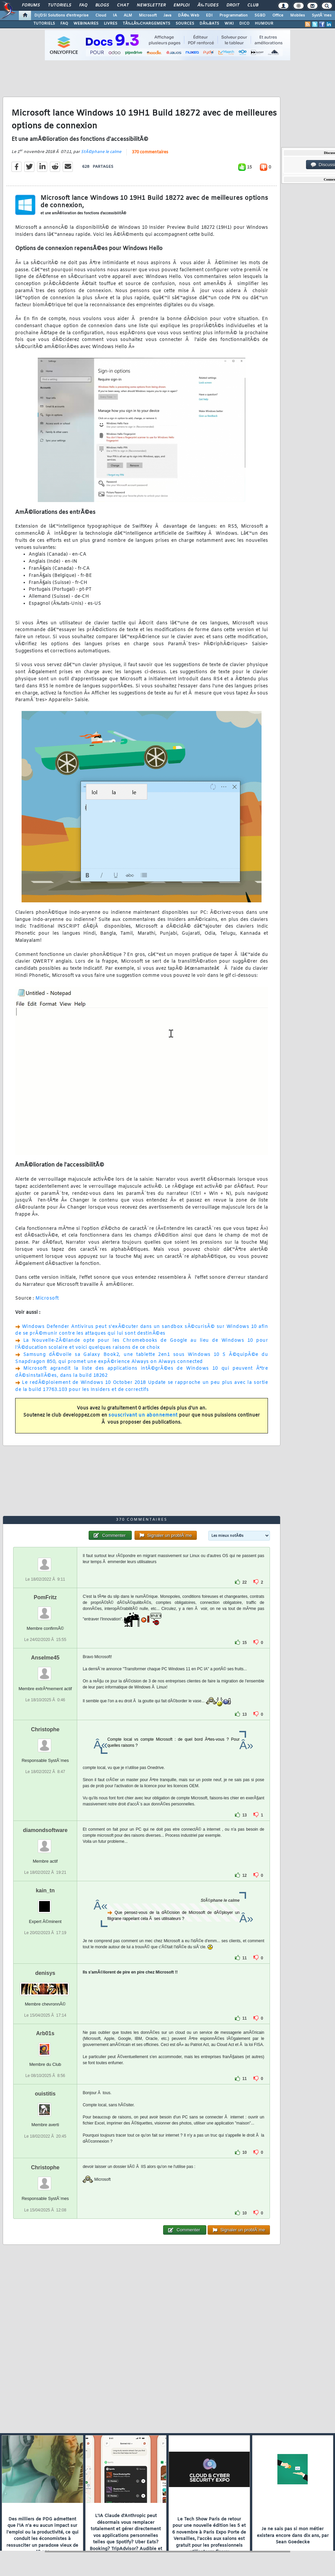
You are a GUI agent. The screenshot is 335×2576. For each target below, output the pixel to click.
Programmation (233, 15)
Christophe (45, 1729)
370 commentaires (150, 152)
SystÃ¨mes (322, 15)
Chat (122, 5)
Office (277, 15)
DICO (244, 23)
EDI (209, 15)
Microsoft (148, 15)
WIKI (229, 23)
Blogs (102, 5)
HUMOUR (264, 23)
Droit (233, 5)
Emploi (181, 5)
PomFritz (45, 1597)
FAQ (83, 5)
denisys (45, 1973)
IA (115, 15)
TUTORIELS (44, 23)
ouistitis (45, 2094)
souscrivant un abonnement (143, 1415)
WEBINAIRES (85, 23)
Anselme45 (45, 1658)
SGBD (260, 15)
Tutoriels (59, 5)
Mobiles (297, 15)
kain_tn (45, 1890)
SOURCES (185, 23)
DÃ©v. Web (188, 15)
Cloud (100, 15)
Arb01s (45, 2033)
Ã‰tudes (208, 5)
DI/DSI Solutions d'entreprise (61, 15)
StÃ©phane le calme (101, 152)
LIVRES (110, 23)
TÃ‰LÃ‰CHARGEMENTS (146, 23)
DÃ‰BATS (209, 23)
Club (253, 5)
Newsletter (151, 5)
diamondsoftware (45, 1830)
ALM (128, 15)
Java (167, 15)
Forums (30, 5)
